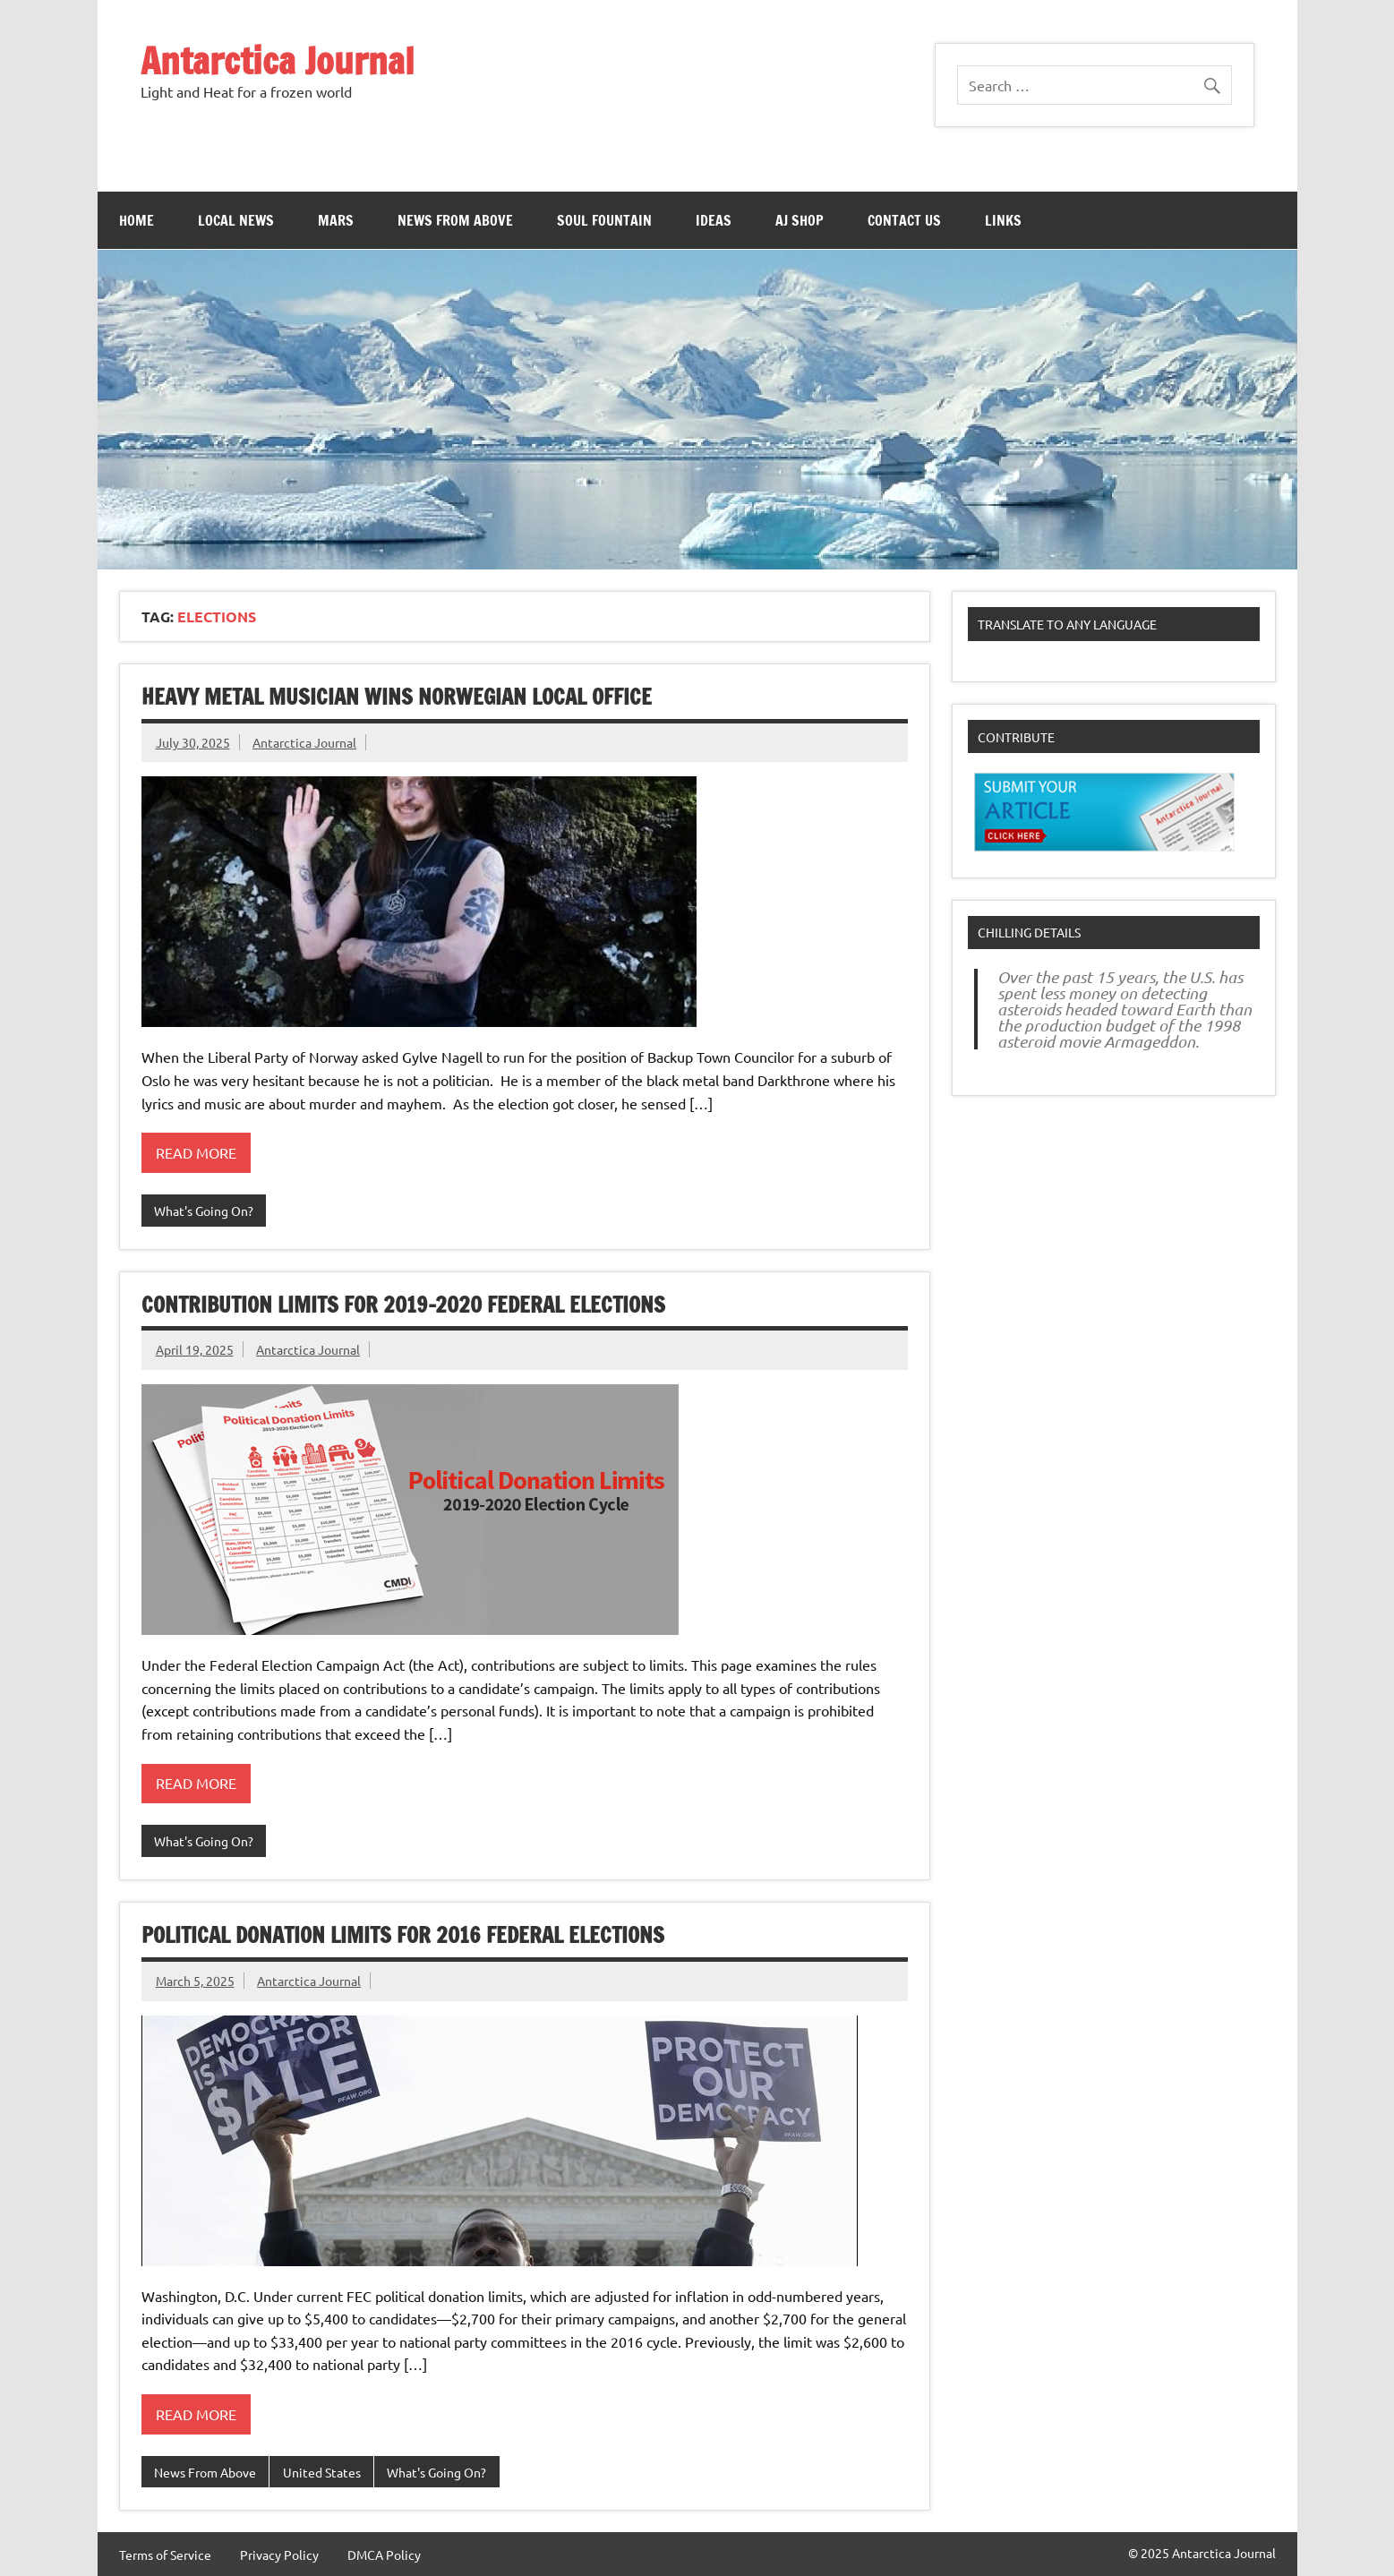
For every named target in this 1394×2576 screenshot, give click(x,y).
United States (322, 2472)
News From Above (455, 220)
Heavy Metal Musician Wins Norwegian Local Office (396, 696)
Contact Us (904, 220)
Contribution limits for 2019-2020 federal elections (403, 1304)
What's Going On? (203, 1210)
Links (1003, 220)
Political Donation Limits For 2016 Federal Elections (402, 1935)
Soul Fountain (604, 220)
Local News (236, 220)
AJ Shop (799, 220)
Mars (336, 220)
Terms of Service (165, 2554)
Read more (196, 1152)
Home (136, 220)
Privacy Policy (279, 2554)
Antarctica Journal (278, 60)
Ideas (713, 220)
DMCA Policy (384, 2554)
